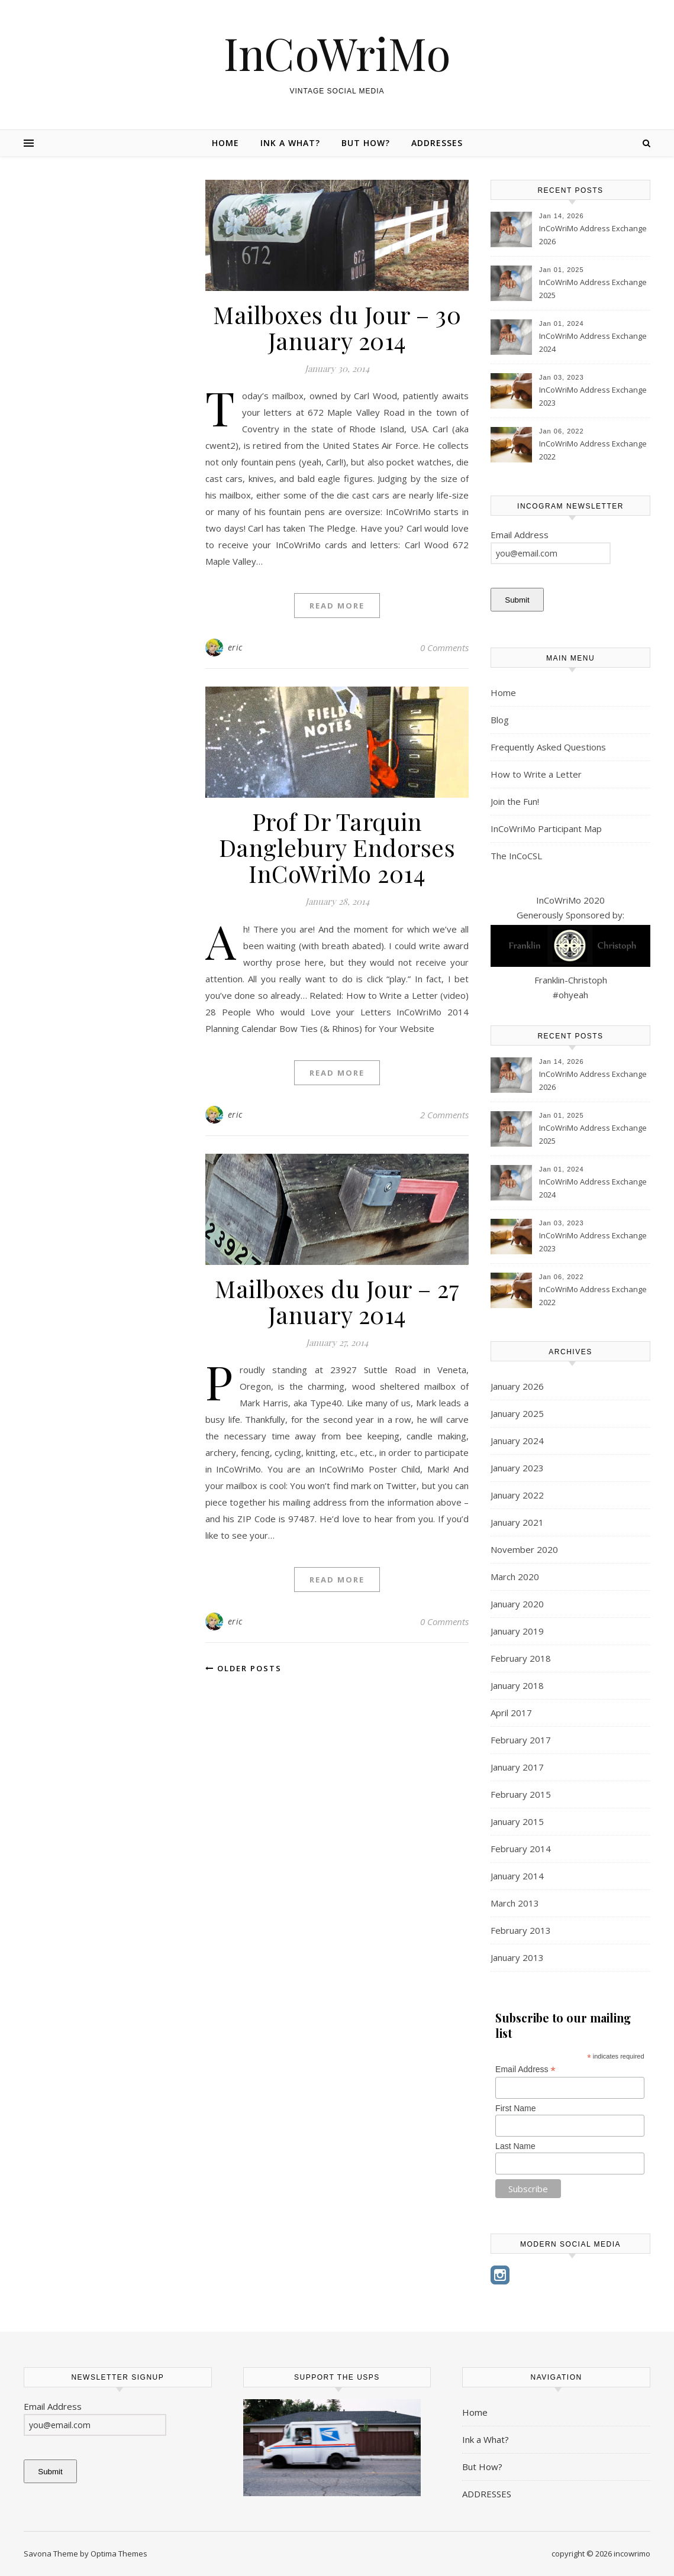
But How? (365, 142)
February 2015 (521, 1794)
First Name (515, 2108)
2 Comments (444, 1115)
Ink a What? (290, 142)
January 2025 (517, 1413)
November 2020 (524, 1549)
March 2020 (515, 1577)
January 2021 (517, 1522)
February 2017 (521, 1740)
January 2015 (517, 1821)
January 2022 (517, 1495)
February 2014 (521, 1849)
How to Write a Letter (536, 774)
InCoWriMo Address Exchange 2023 (593, 396)
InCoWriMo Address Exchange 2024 (593, 342)
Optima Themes (119, 2553)
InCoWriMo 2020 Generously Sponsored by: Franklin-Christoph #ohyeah (570, 947)
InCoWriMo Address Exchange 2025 (593, 288)
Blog (500, 720)
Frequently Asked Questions (548, 747)
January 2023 (517, 1468)
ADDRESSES (437, 142)
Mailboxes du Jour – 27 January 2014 (337, 1301)
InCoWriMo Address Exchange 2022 (593, 450)
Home (225, 142)
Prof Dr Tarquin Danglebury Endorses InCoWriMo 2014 (337, 847)
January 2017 (517, 1767)
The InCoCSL (516, 856)
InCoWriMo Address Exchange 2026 (593, 235)
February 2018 (521, 1658)
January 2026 (517, 1386)
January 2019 (517, 1631)
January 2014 (517, 1876)
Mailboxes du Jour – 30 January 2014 (337, 327)
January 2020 (517, 1604)
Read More (337, 605)
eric (235, 647)
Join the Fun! (515, 801)
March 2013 (515, 1903)
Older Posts (243, 1668)
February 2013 (521, 1930)
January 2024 (517, 1440)
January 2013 (517, 1957)
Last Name (515, 2146)
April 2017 (511, 1713)
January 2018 (517, 1685)
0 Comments (444, 647)
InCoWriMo (337, 53)
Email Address (525, 2069)
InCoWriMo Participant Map (546, 828)
